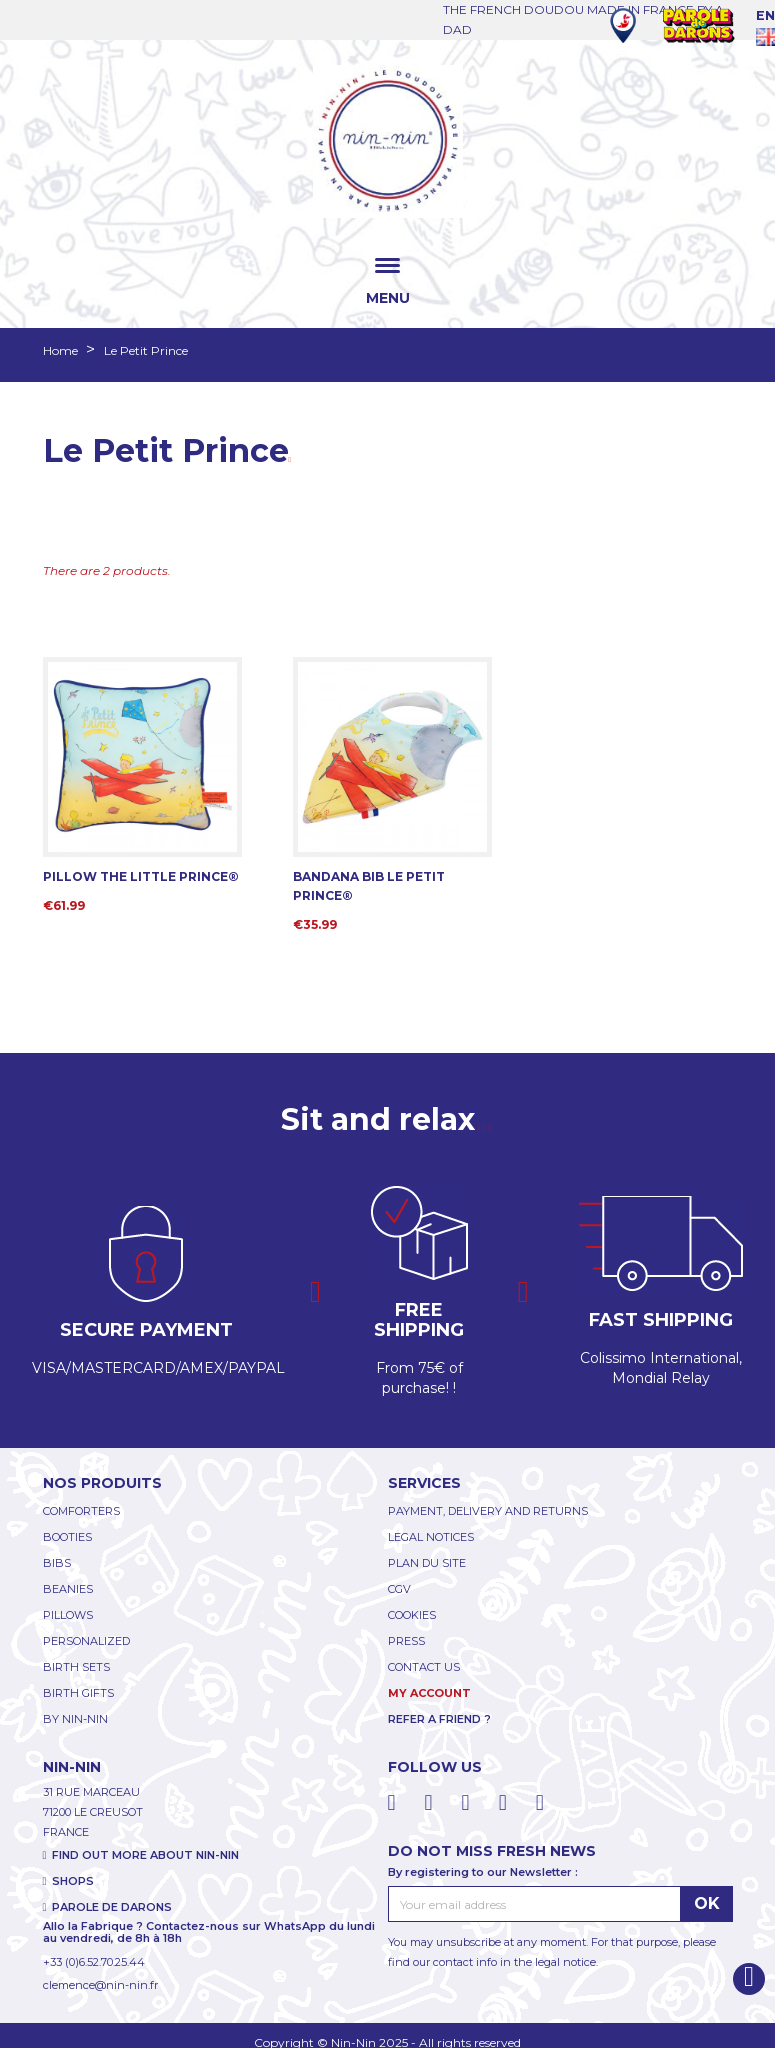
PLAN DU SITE (427, 1563)
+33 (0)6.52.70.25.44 (94, 1962)
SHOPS (73, 1881)
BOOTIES (67, 1537)
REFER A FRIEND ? (439, 1719)
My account (429, 1693)
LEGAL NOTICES (431, 1537)
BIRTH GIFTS (78, 1693)
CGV (399, 1589)
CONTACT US (424, 1667)
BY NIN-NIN (75, 1719)
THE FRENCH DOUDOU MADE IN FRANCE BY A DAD (583, 19)
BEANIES (68, 1589)
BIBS (57, 1563)
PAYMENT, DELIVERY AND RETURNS (488, 1511)
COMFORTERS (81, 1511)
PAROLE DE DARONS (112, 1907)
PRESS (406, 1641)
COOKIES (412, 1615)
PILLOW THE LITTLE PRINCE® (141, 876)
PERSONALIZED (86, 1641)
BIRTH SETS (76, 1667)
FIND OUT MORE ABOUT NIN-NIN (145, 1855)
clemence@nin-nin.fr (100, 1985)
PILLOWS (68, 1615)
